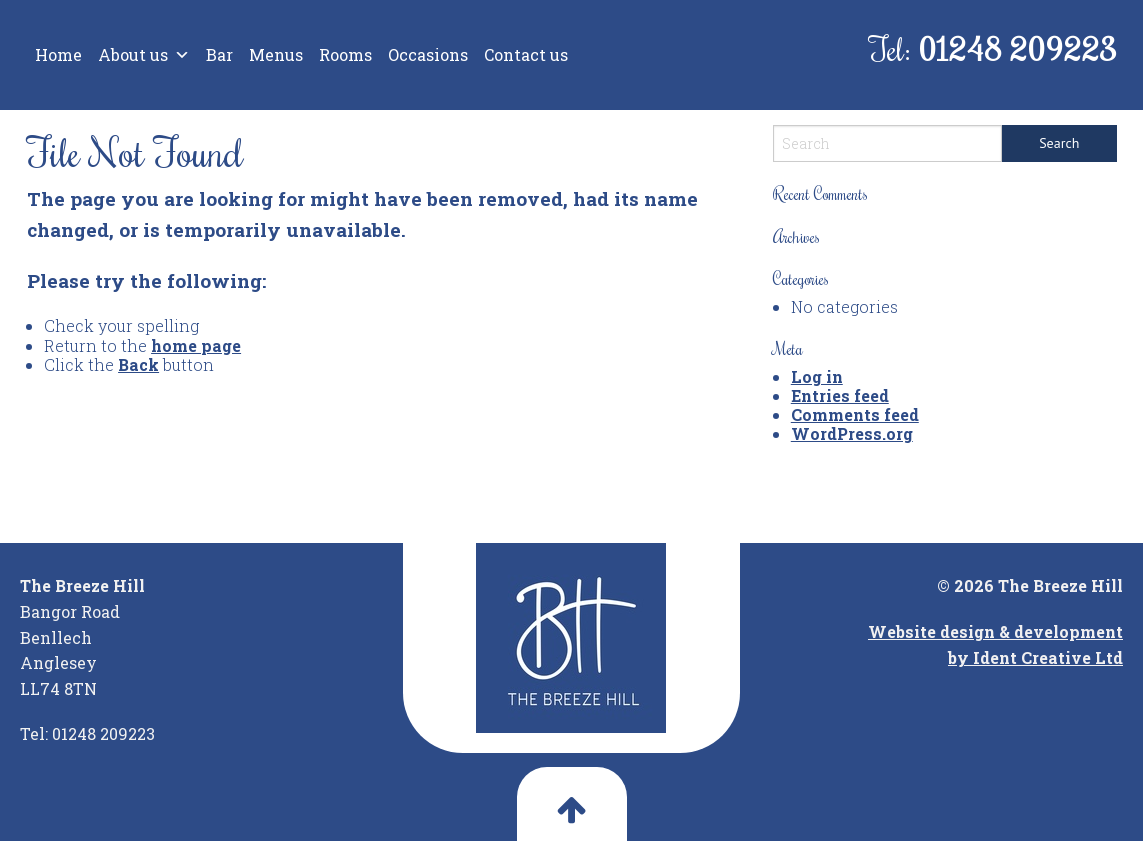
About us (144, 55)
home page (196, 345)
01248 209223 (1017, 48)
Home (58, 54)
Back (138, 364)
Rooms (345, 54)
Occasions (428, 54)
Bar (219, 54)
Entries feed (840, 395)
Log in (817, 376)
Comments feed (855, 414)
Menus (276, 54)
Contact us (526, 54)
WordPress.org (852, 433)
